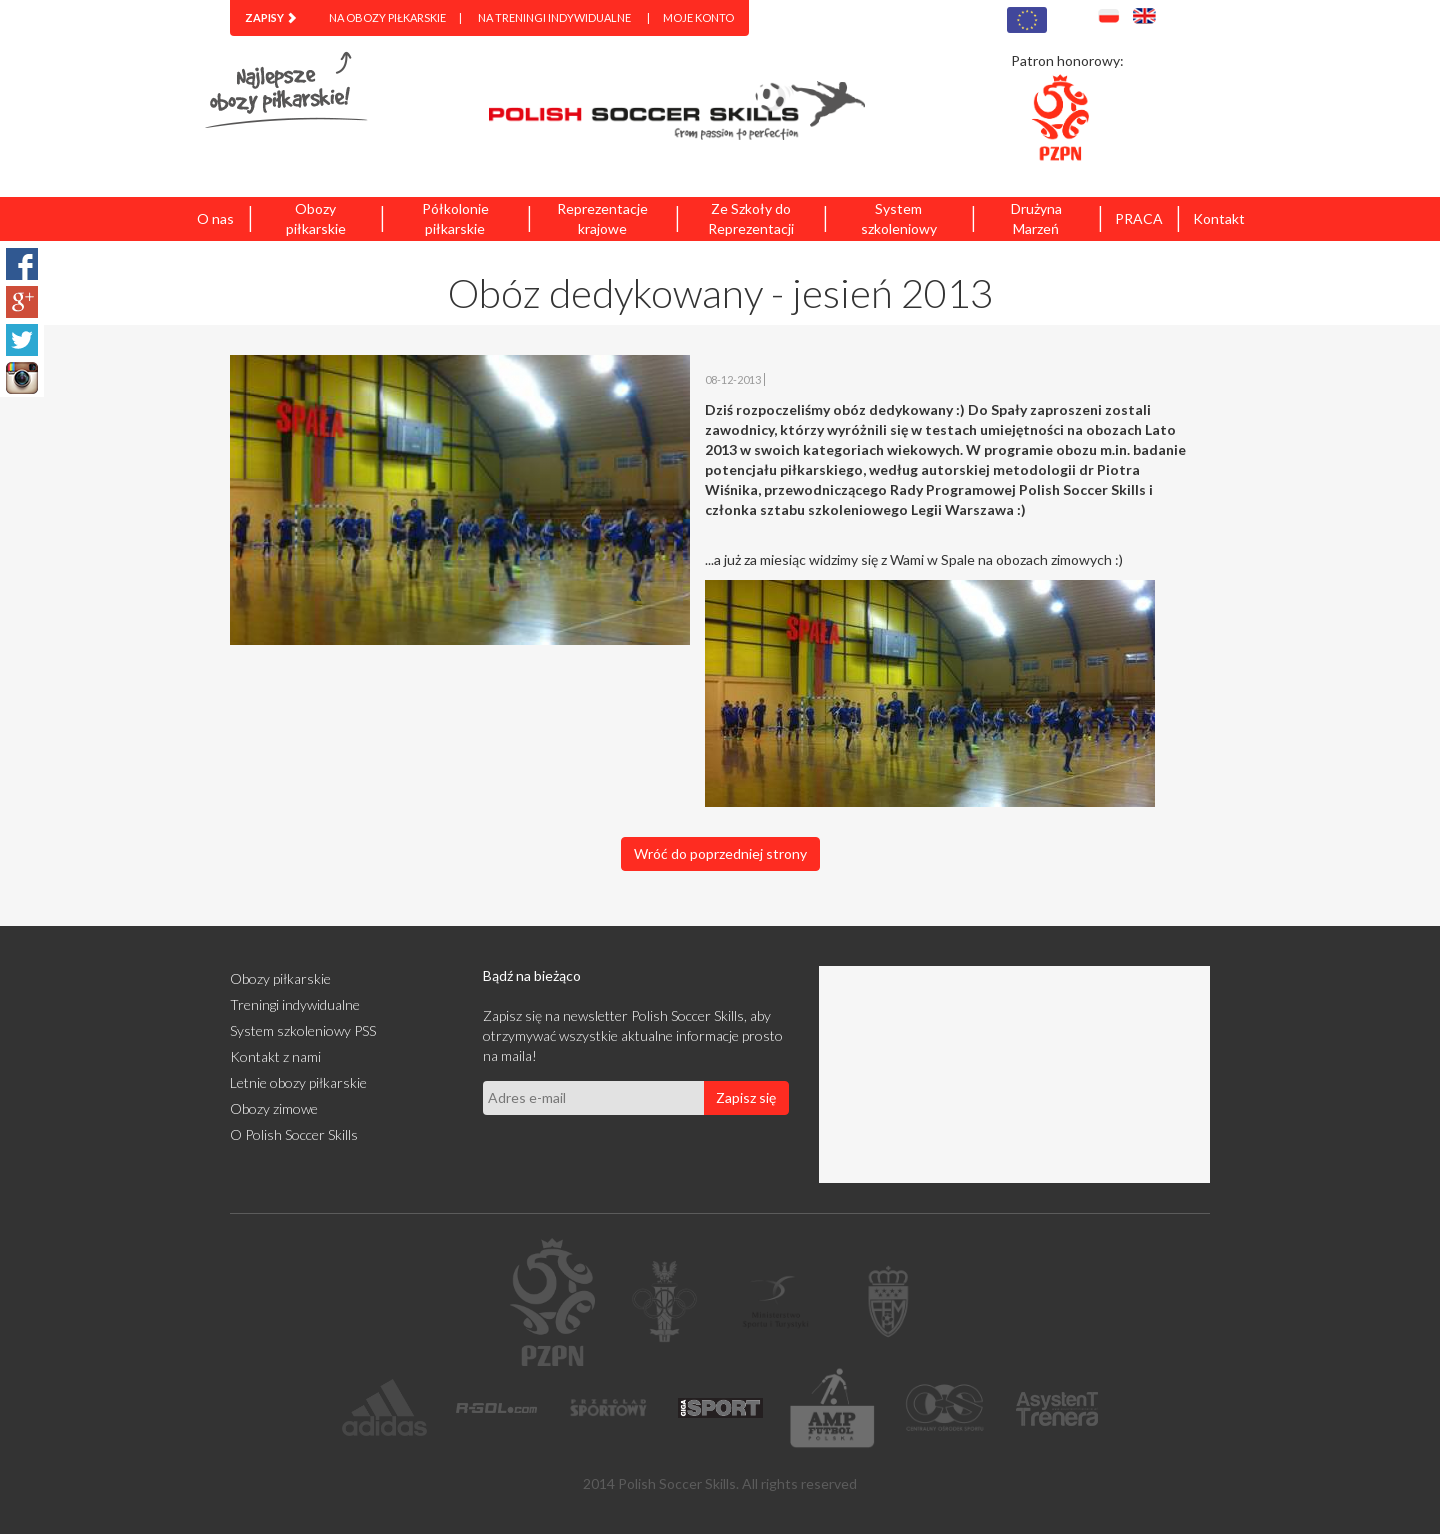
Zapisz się (746, 1097)
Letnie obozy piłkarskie (298, 1082)
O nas (215, 218)
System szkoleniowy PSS (303, 1030)
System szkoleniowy (899, 218)
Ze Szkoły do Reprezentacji (751, 218)
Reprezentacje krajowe (602, 218)
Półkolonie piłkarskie (455, 218)
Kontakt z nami (275, 1056)
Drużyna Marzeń (1036, 218)
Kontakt (1219, 218)
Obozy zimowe (274, 1108)
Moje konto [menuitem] (698, 17)
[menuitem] (271, 18)
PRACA (1139, 218)
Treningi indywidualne (295, 1004)
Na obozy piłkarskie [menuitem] (387, 17)
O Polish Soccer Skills (294, 1134)
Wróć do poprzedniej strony (720, 853)
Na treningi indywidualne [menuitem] (554, 17)
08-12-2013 (733, 379)
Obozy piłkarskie (316, 218)
